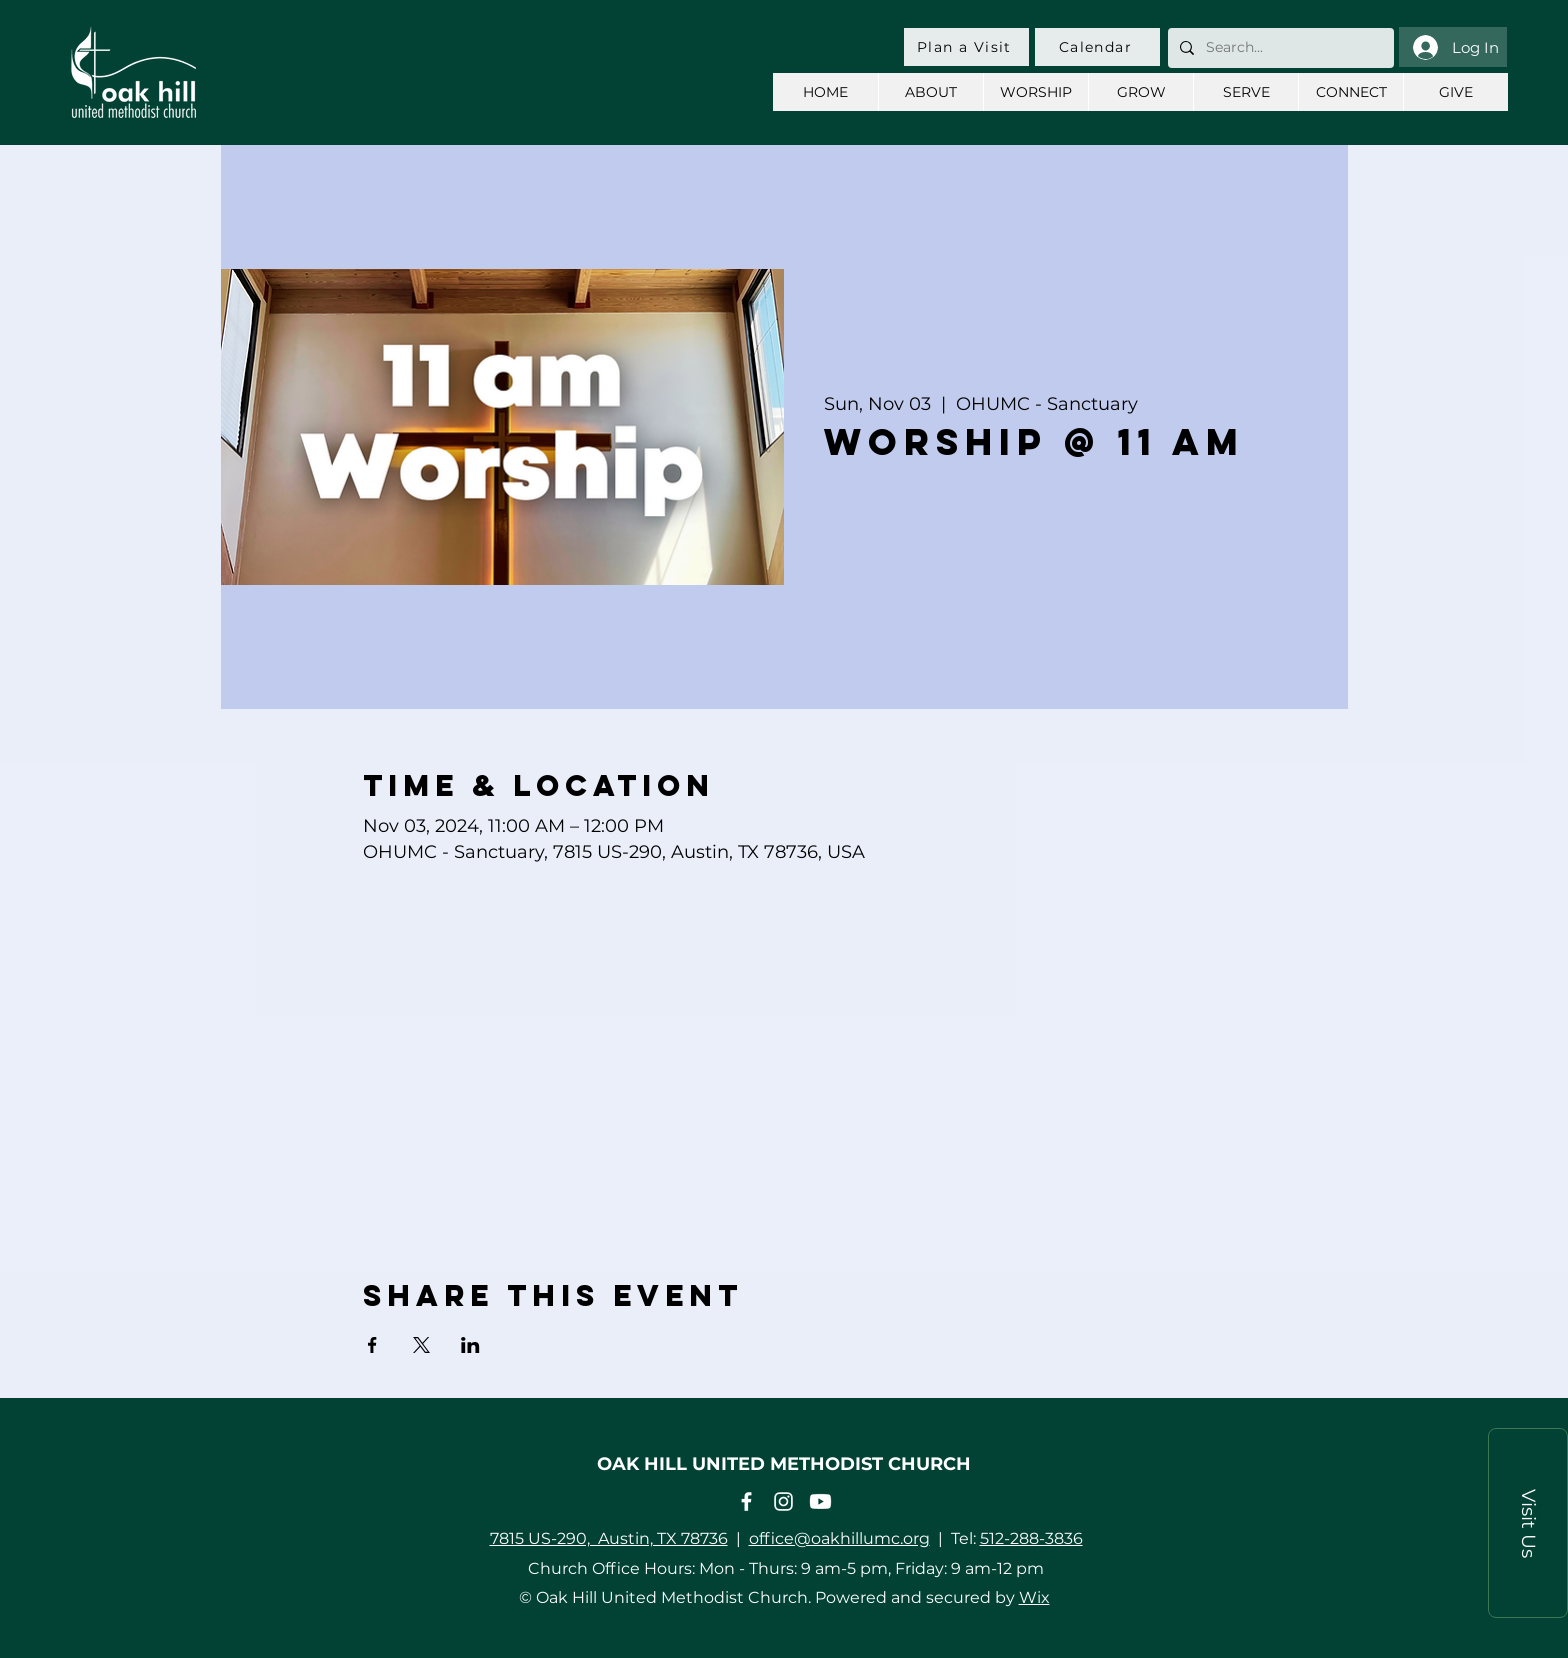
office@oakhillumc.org (839, 1538)
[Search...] (1279, 48)
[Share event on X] (421, 1345)
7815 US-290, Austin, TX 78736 (609, 1538)
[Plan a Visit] (966, 47)
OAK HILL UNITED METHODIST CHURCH (784, 1464)
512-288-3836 (1031, 1538)
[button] (1528, 1523)
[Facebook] (746, 1501)
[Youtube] (820, 1501)
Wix (1034, 1597)
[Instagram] (783, 1501)
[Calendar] (1097, 47)
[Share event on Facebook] (372, 1345)
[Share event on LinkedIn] (470, 1345)
